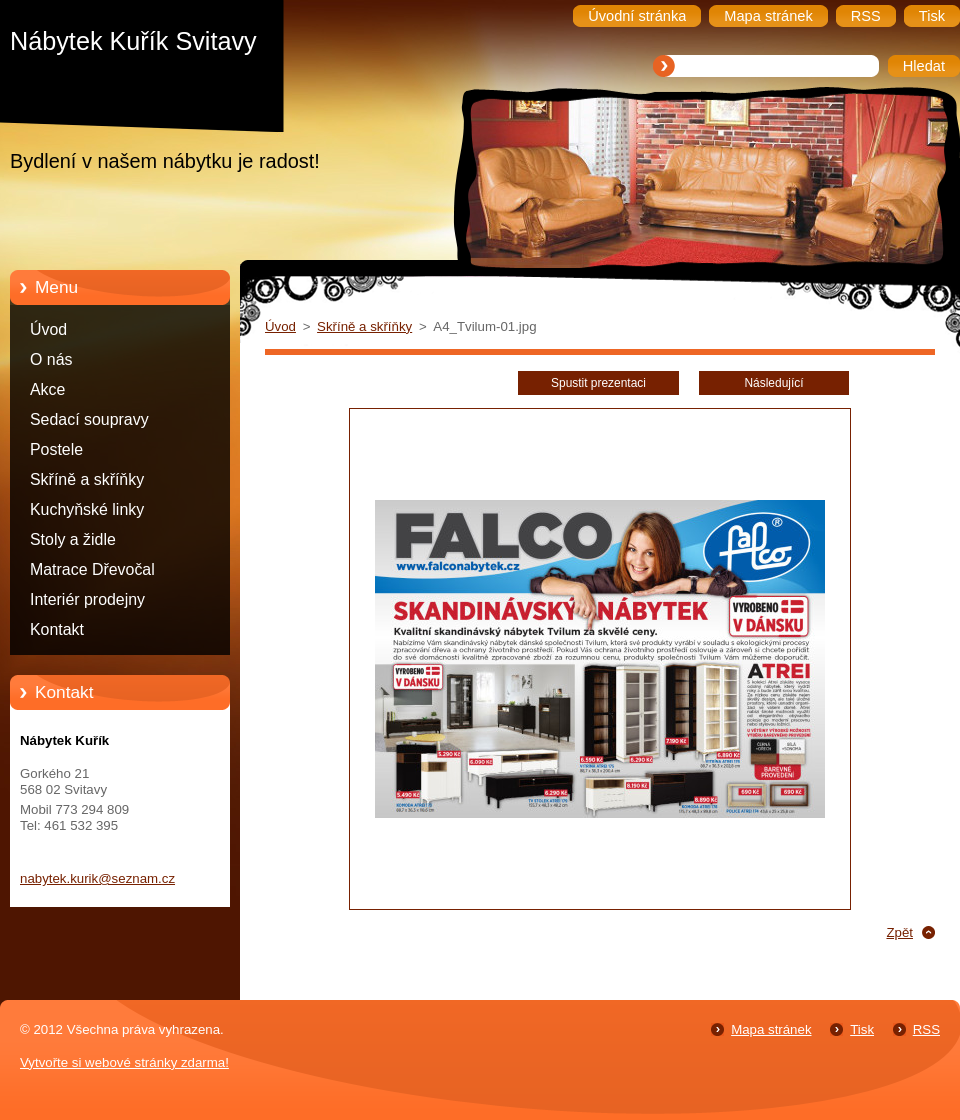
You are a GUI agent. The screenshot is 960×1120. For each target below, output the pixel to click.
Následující (773, 383)
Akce (47, 389)
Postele (56, 449)
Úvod (48, 329)
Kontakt (57, 629)
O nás (51, 359)
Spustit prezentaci (598, 383)
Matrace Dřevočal (92, 569)
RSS (926, 1029)
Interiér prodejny (87, 599)
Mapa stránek (771, 1029)
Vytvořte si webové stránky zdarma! (124, 1062)
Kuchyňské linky (87, 509)
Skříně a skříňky (87, 479)
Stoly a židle (73, 539)
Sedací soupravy (89, 419)
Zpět (899, 932)
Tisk (862, 1029)
